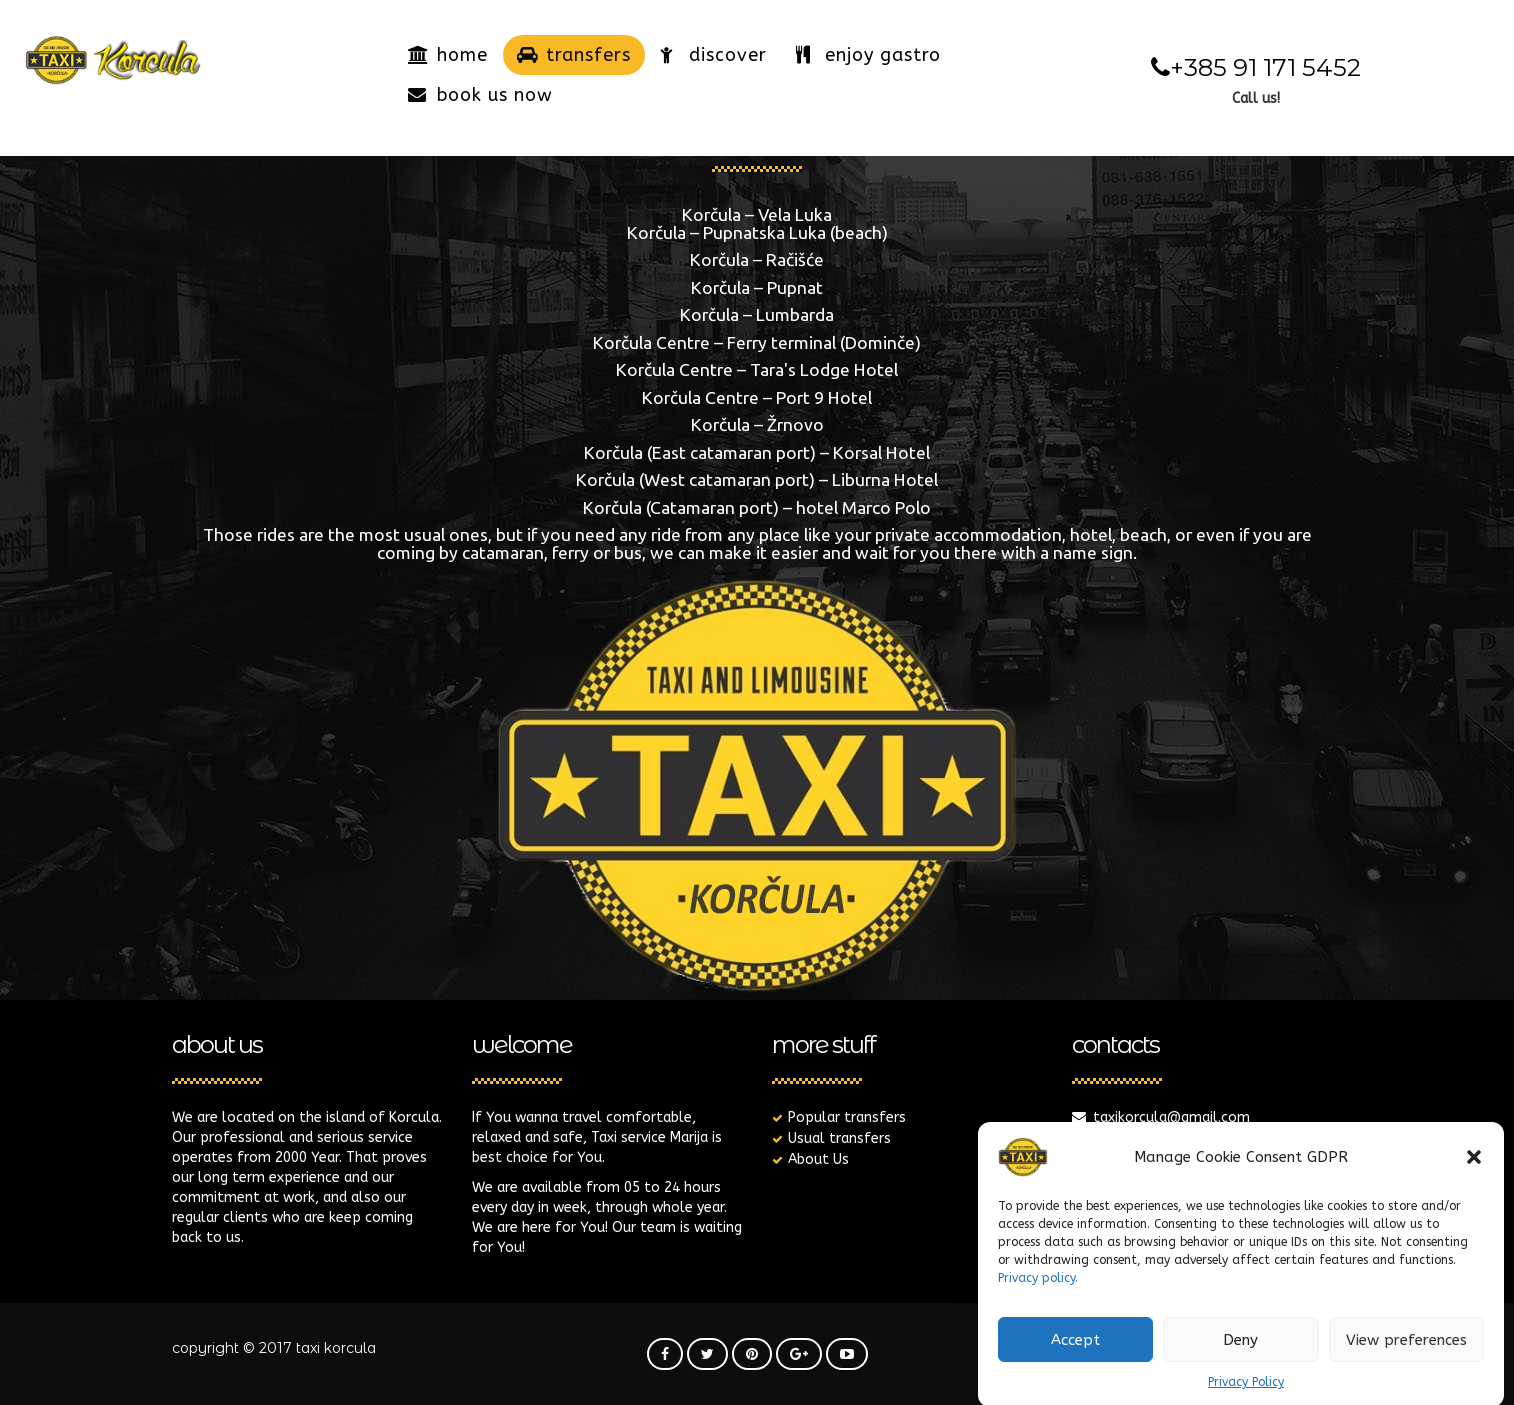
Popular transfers (847, 1117)
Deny (1240, 1358)
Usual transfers (839, 1138)
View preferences (1406, 1358)
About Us (818, 1159)
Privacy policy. (1038, 1296)
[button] (1474, 1175)
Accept (1075, 1358)
